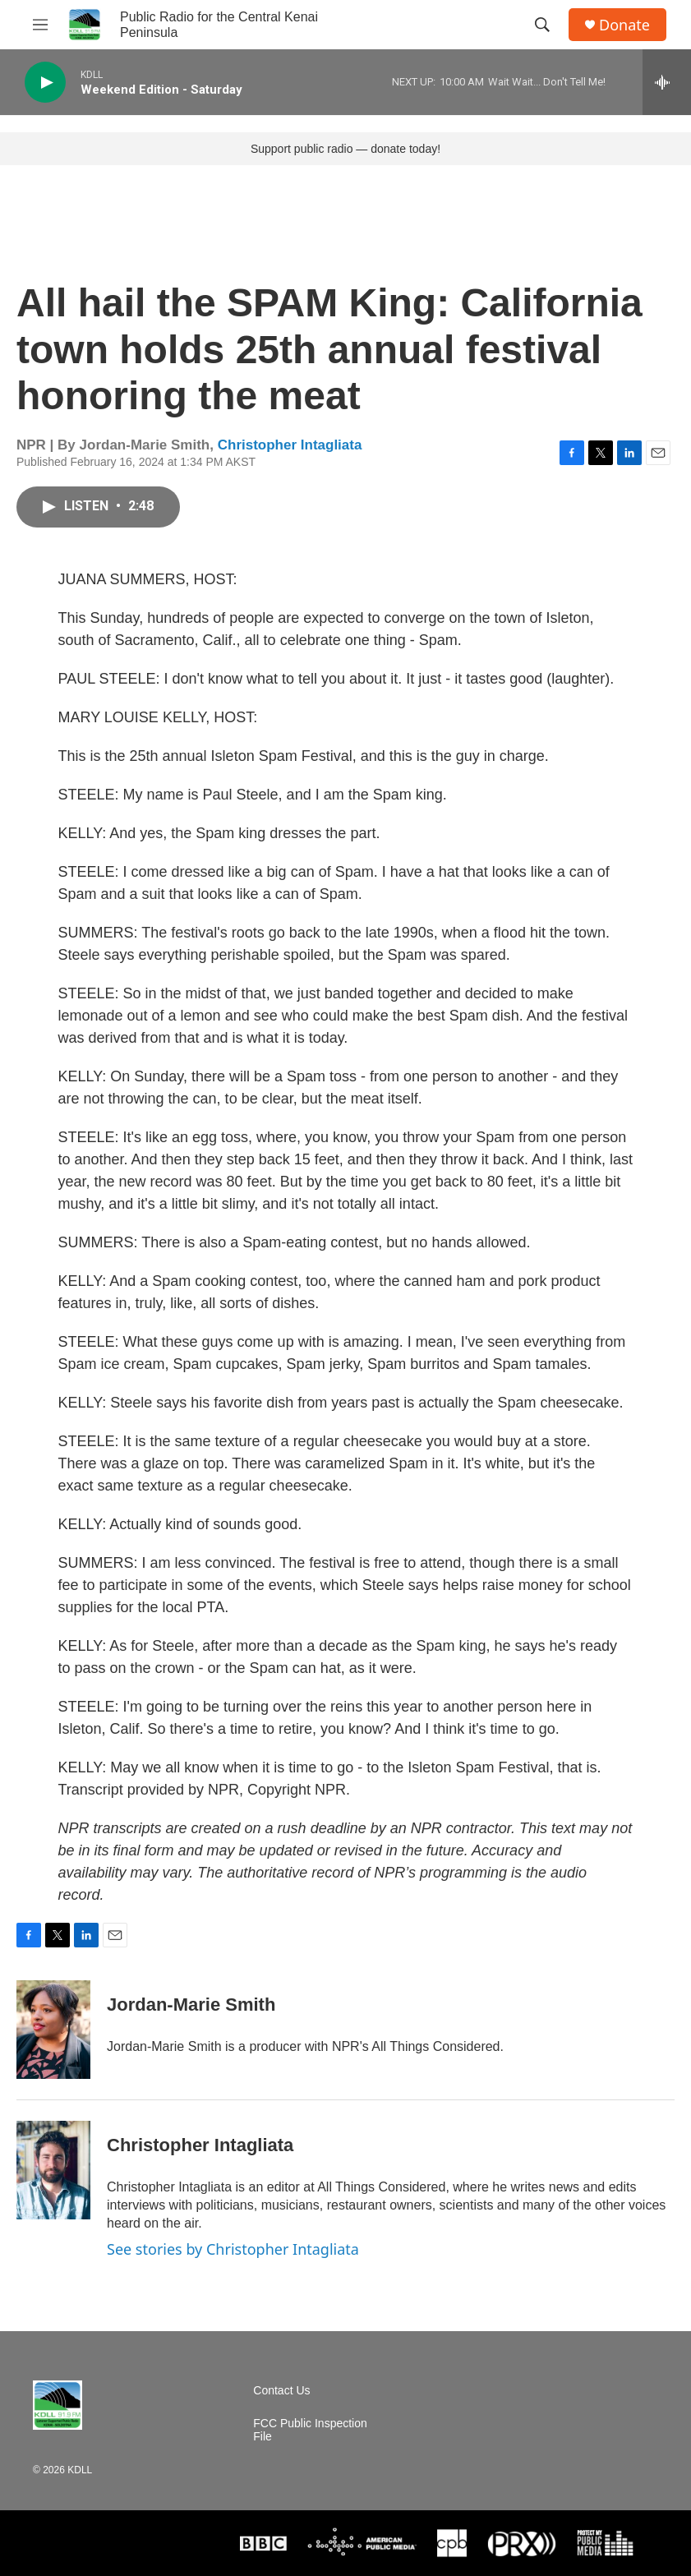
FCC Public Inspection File (310, 2430)
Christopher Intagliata (290, 445)
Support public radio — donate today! (345, 148)
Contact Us (281, 2391)
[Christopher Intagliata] (53, 2170)
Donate (624, 25)
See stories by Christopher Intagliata (233, 2249)
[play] (45, 82)
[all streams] (667, 82)
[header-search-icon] (542, 24)
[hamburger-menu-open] (40, 24)
